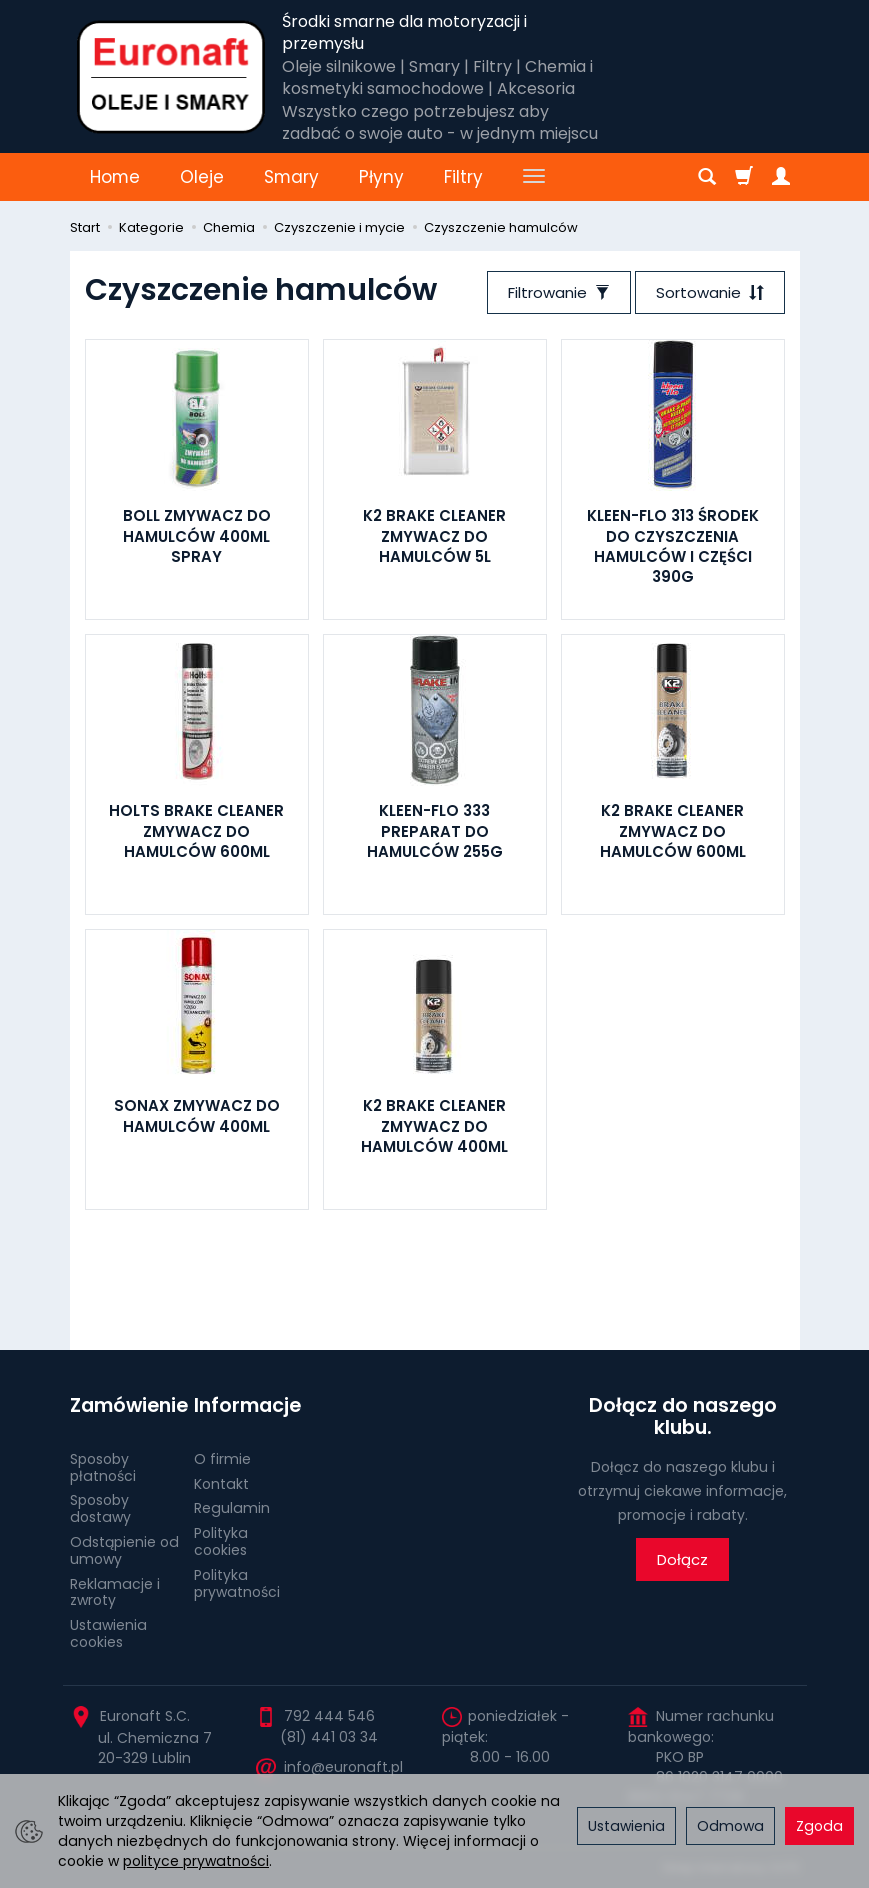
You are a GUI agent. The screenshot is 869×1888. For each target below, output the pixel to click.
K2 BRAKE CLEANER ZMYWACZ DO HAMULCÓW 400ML (434, 1126)
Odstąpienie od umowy (124, 1550)
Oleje (202, 177)
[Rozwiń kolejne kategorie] (534, 177)
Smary (291, 177)
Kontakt (221, 1484)
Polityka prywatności (237, 1583)
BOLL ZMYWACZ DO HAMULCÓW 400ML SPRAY (197, 536)
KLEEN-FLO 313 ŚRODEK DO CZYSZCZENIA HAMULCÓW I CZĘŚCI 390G (673, 546)
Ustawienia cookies (108, 1633)
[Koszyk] (744, 177)
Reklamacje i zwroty (115, 1592)
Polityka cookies (221, 1541)
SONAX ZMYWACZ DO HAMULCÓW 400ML (197, 1115)
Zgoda (819, 1826)
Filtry (463, 177)
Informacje (247, 1405)
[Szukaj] (707, 177)
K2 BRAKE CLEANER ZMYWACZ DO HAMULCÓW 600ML (673, 831)
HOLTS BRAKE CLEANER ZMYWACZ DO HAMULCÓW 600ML (196, 831)
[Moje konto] (781, 177)
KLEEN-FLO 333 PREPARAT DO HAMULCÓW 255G (435, 831)
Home (115, 177)
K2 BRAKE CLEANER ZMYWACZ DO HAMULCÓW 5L (434, 536)
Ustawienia (626, 1826)
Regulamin (232, 1508)
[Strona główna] (171, 77)
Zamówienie (125, 1405)
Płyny (381, 177)
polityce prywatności (196, 1861)
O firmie (222, 1459)
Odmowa (730, 1826)
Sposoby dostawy (100, 1508)
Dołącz (682, 1559)
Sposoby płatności (103, 1467)
